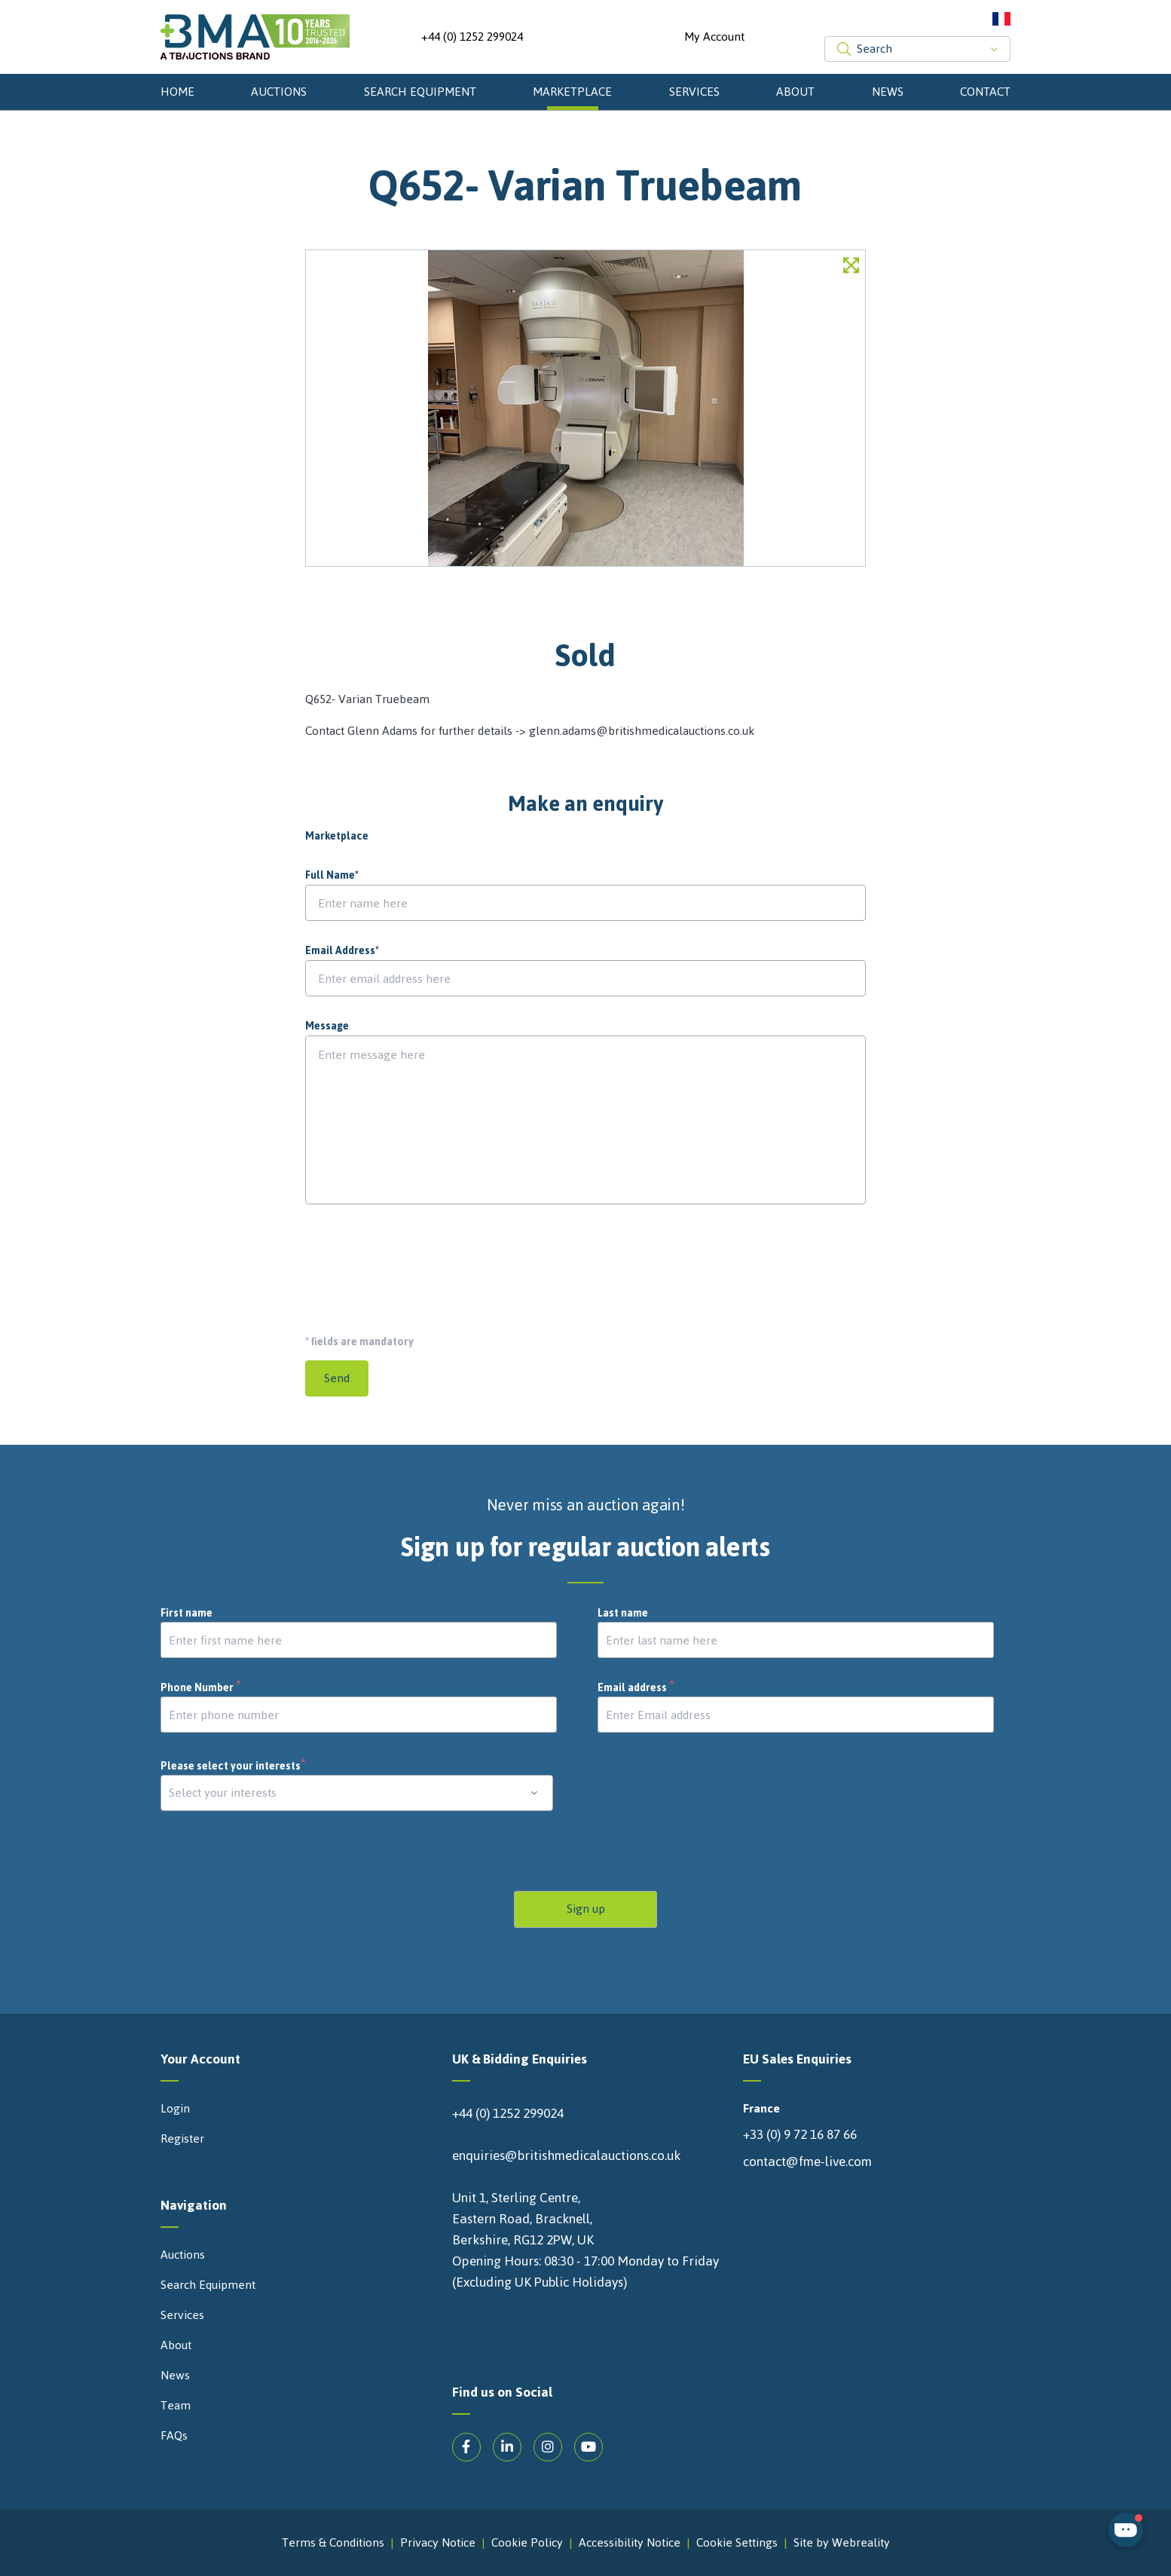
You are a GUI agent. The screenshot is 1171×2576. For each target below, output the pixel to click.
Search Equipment (420, 91)
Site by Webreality (841, 2543)
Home (177, 91)
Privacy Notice (437, 2543)
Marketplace (572, 91)
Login (175, 2109)
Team (176, 2406)
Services (694, 91)
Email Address (342, 951)
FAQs (174, 2436)
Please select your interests (234, 1766)
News (887, 91)
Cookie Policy (527, 2543)
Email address (636, 1688)
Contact (985, 91)
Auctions (279, 91)
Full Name (332, 876)
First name (186, 1614)
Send (337, 1378)
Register (182, 2139)
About (795, 91)
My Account (714, 37)
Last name (623, 1614)
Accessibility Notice (629, 2543)
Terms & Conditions (333, 2543)
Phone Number (201, 1688)
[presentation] (419, 1263)
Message (327, 1026)
